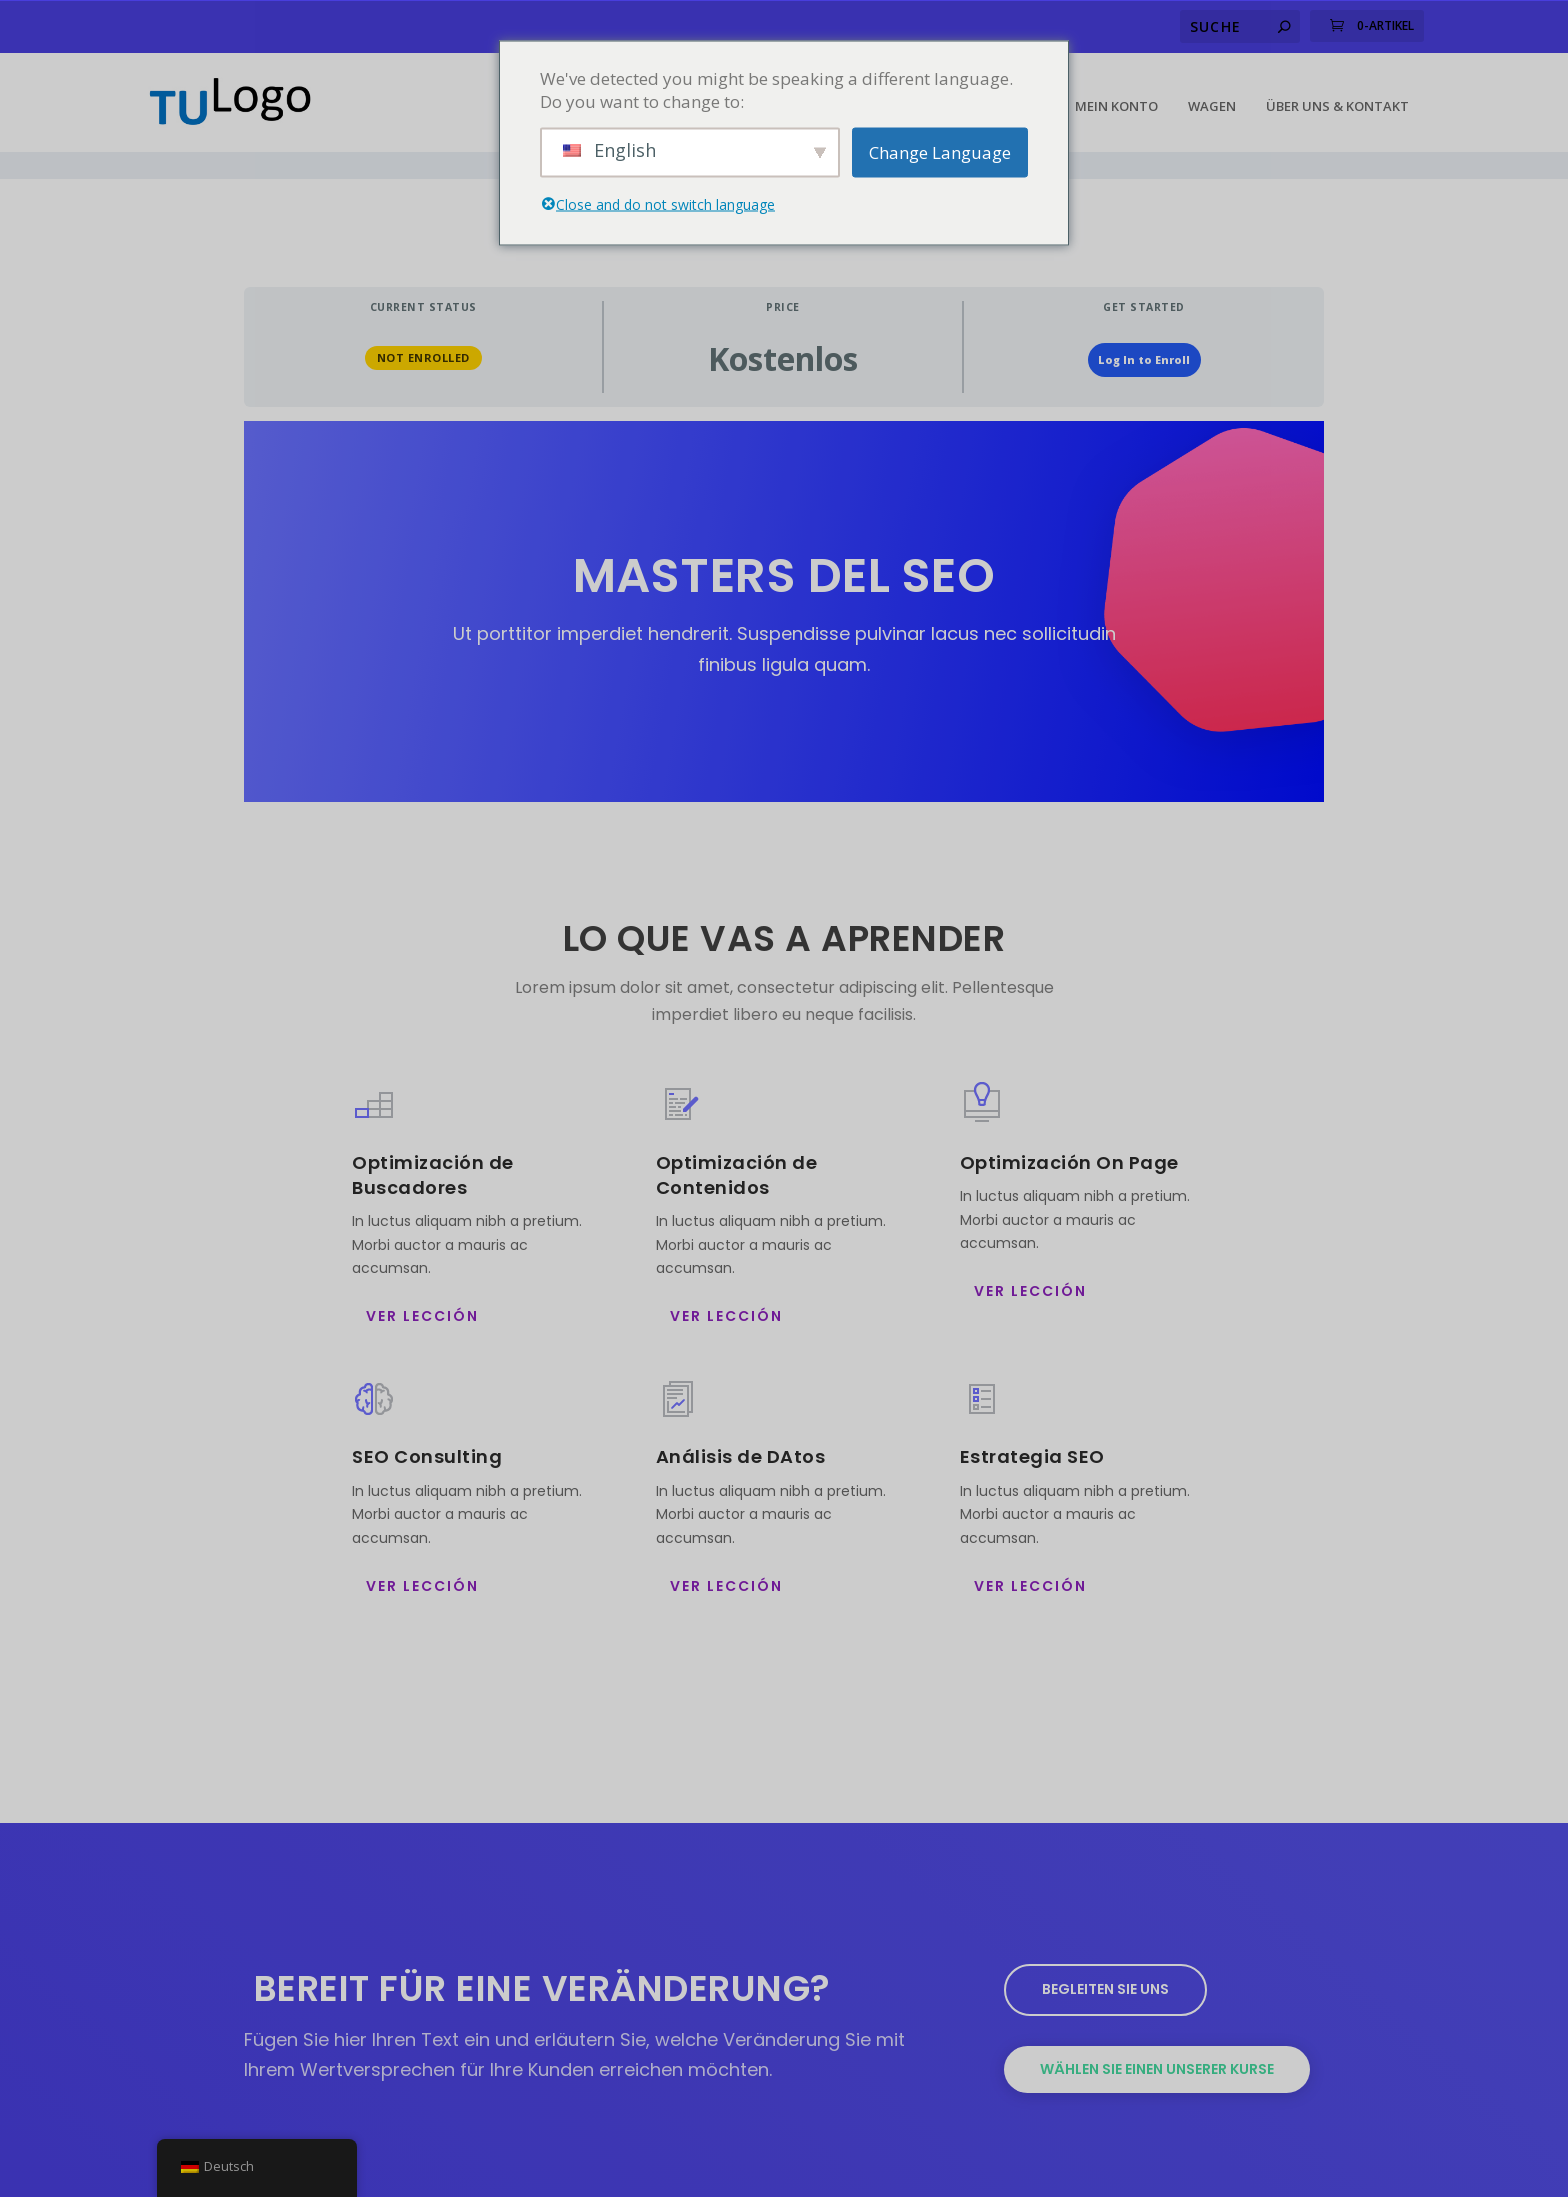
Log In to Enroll (1144, 322)
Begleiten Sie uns (1105, 1952)
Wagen (1212, 96)
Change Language (940, 152)
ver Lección (422, 1279)
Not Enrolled (423, 319)
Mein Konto (1116, 96)
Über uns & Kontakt (1337, 96)
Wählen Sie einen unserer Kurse (1157, 2031)
